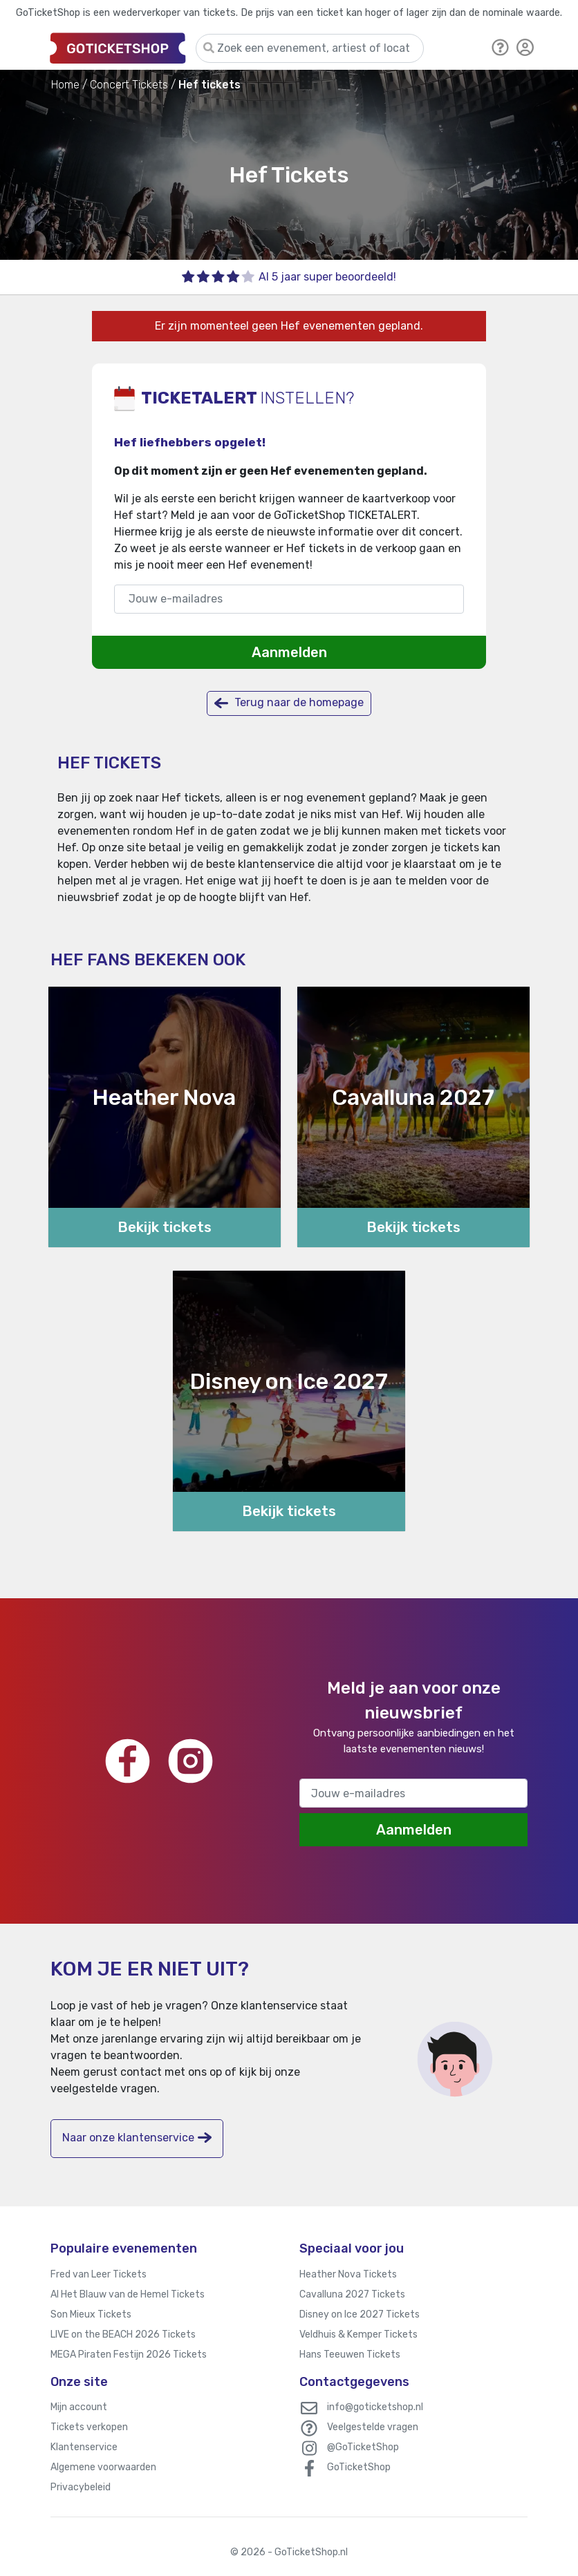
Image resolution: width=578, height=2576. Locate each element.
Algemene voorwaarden (103, 2467)
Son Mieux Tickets (90, 2314)
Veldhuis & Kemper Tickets (358, 2334)
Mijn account (78, 2407)
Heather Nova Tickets (348, 2274)
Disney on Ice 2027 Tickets (359, 2314)
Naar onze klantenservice (137, 2137)
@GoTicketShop (363, 2447)
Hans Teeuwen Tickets (349, 2354)
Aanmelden (289, 652)
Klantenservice (84, 2447)
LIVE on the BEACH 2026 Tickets (123, 2334)
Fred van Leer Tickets (98, 2274)
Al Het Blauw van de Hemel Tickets (127, 2294)
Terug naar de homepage (289, 703)
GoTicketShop (359, 2467)
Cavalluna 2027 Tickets (352, 2294)
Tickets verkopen (89, 2427)
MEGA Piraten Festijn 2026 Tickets (128, 2354)
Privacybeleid (80, 2487)
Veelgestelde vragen (372, 2427)
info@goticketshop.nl (375, 2407)
